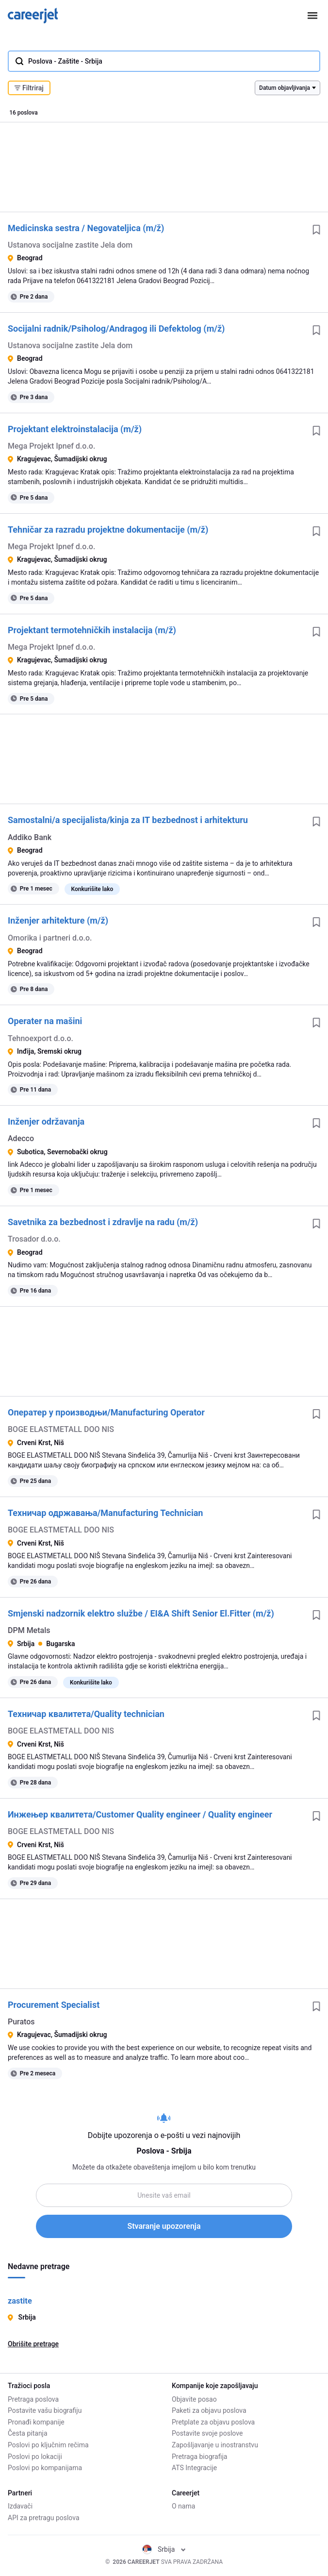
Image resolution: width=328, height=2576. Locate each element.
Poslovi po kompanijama (45, 2468)
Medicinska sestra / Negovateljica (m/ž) (86, 228)
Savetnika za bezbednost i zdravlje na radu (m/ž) (103, 1222)
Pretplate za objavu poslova (213, 2422)
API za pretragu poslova (44, 2518)
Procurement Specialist (53, 2005)
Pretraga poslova (33, 2399)
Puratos (21, 2021)
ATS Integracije (194, 2468)
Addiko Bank (29, 837)
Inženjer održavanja (46, 1121)
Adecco (21, 1138)
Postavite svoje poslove (207, 2433)
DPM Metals (29, 1630)
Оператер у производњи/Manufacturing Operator (106, 1412)
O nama (183, 2506)
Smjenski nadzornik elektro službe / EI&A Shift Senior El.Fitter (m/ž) (141, 1613)
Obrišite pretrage (33, 2344)
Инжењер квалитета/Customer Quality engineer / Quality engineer (140, 1814)
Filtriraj (29, 88)
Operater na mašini (45, 1021)
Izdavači (20, 2506)
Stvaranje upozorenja (163, 2226)
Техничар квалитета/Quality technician (86, 1714)
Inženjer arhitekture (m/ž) (58, 920)
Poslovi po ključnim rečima (48, 2445)
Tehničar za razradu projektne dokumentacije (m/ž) (108, 529)
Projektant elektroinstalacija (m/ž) (75, 429)
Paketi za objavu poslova (209, 2410)
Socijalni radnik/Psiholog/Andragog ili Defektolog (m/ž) (116, 328)
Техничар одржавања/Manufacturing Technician (105, 1513)
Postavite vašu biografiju (45, 2410)
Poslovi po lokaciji (35, 2456)
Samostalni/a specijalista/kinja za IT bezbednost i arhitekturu (128, 820)
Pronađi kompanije (36, 2422)
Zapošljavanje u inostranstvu (215, 2445)
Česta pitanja (28, 2433)
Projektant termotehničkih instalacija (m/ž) (92, 630)
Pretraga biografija (199, 2456)
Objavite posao (194, 2399)
